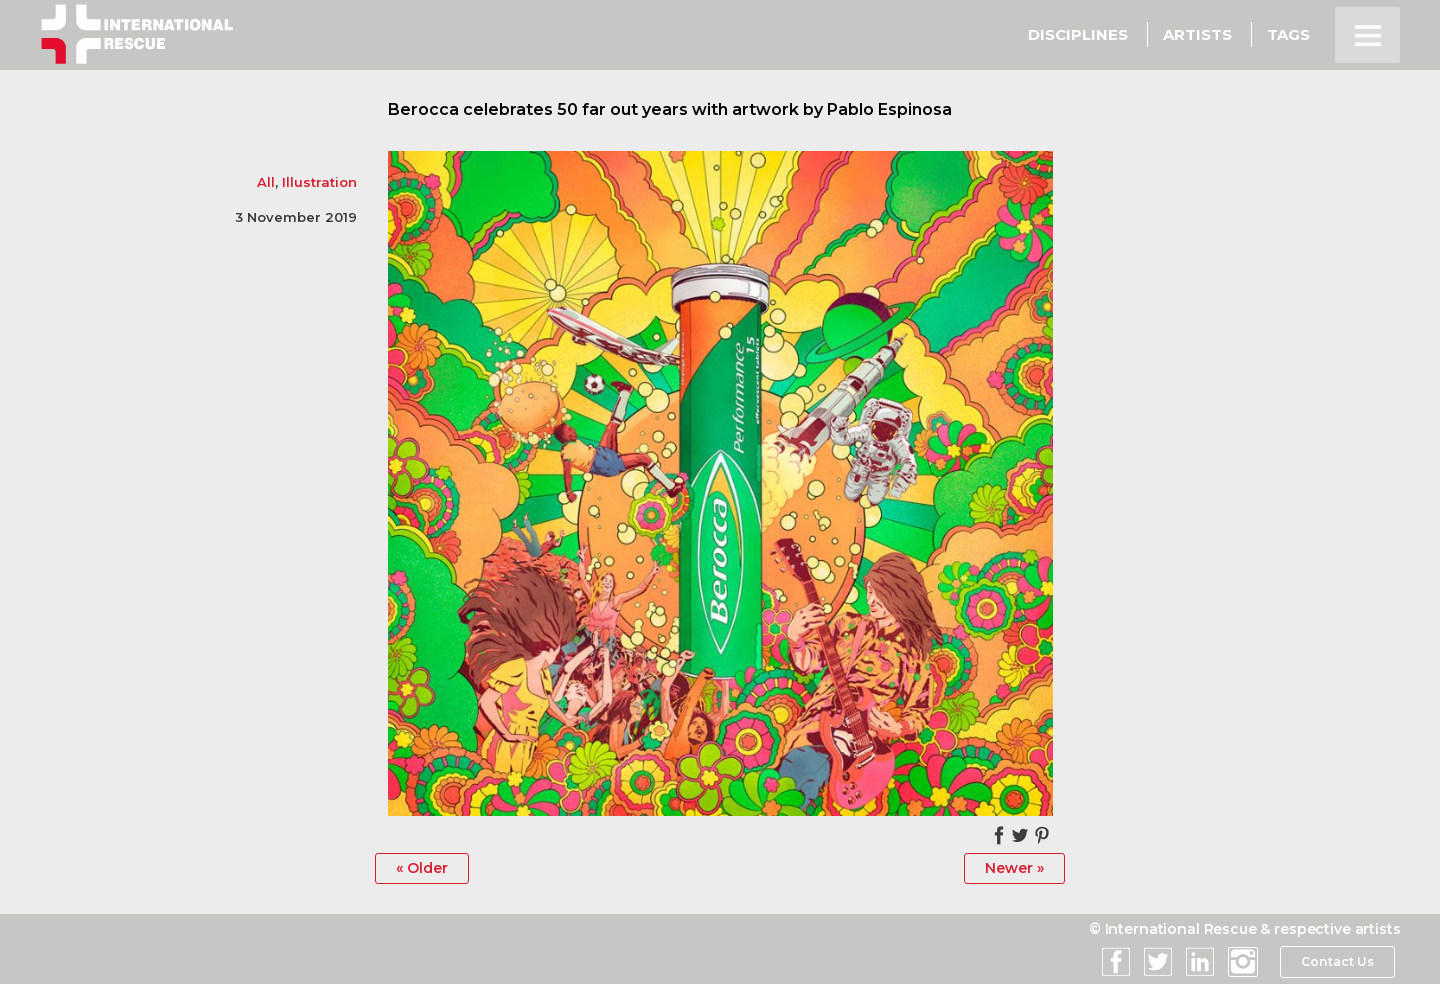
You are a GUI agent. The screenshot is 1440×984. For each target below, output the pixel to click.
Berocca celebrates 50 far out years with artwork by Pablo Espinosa (670, 109)
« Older (422, 868)
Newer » (1014, 868)
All (266, 182)
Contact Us (1337, 962)
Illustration (319, 182)
